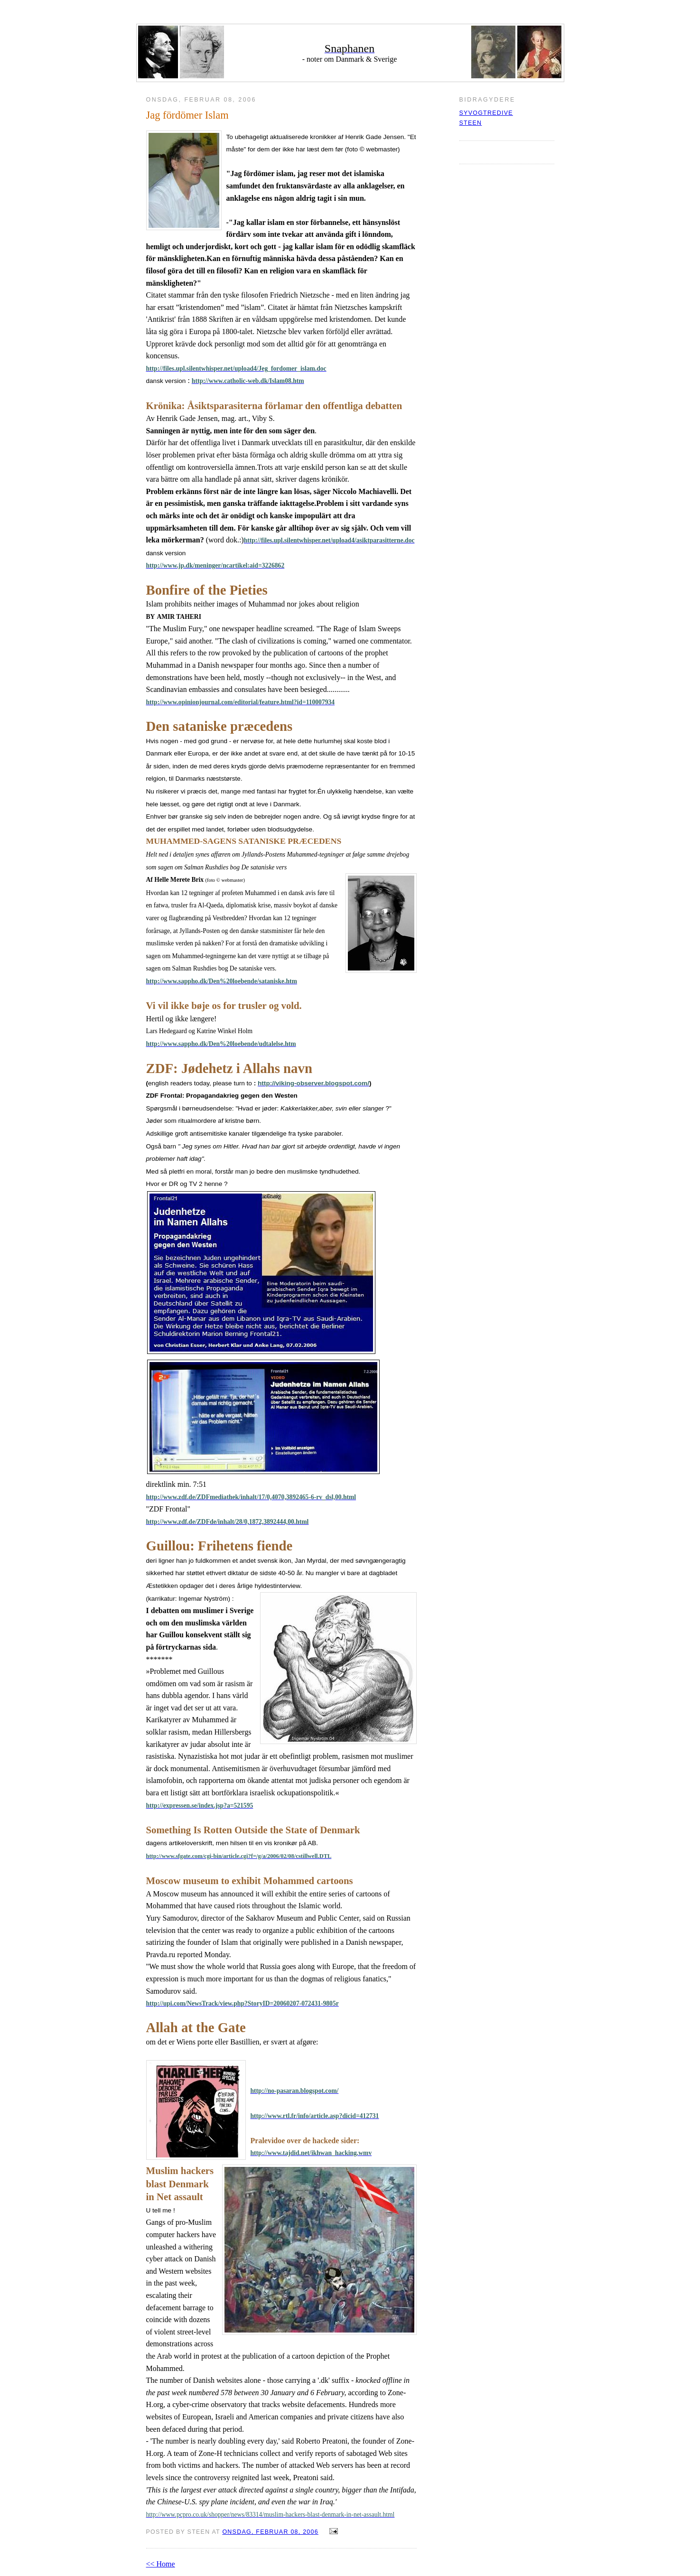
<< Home (160, 2564)
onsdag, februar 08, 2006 (270, 2532)
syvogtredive (486, 113)
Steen (470, 123)
